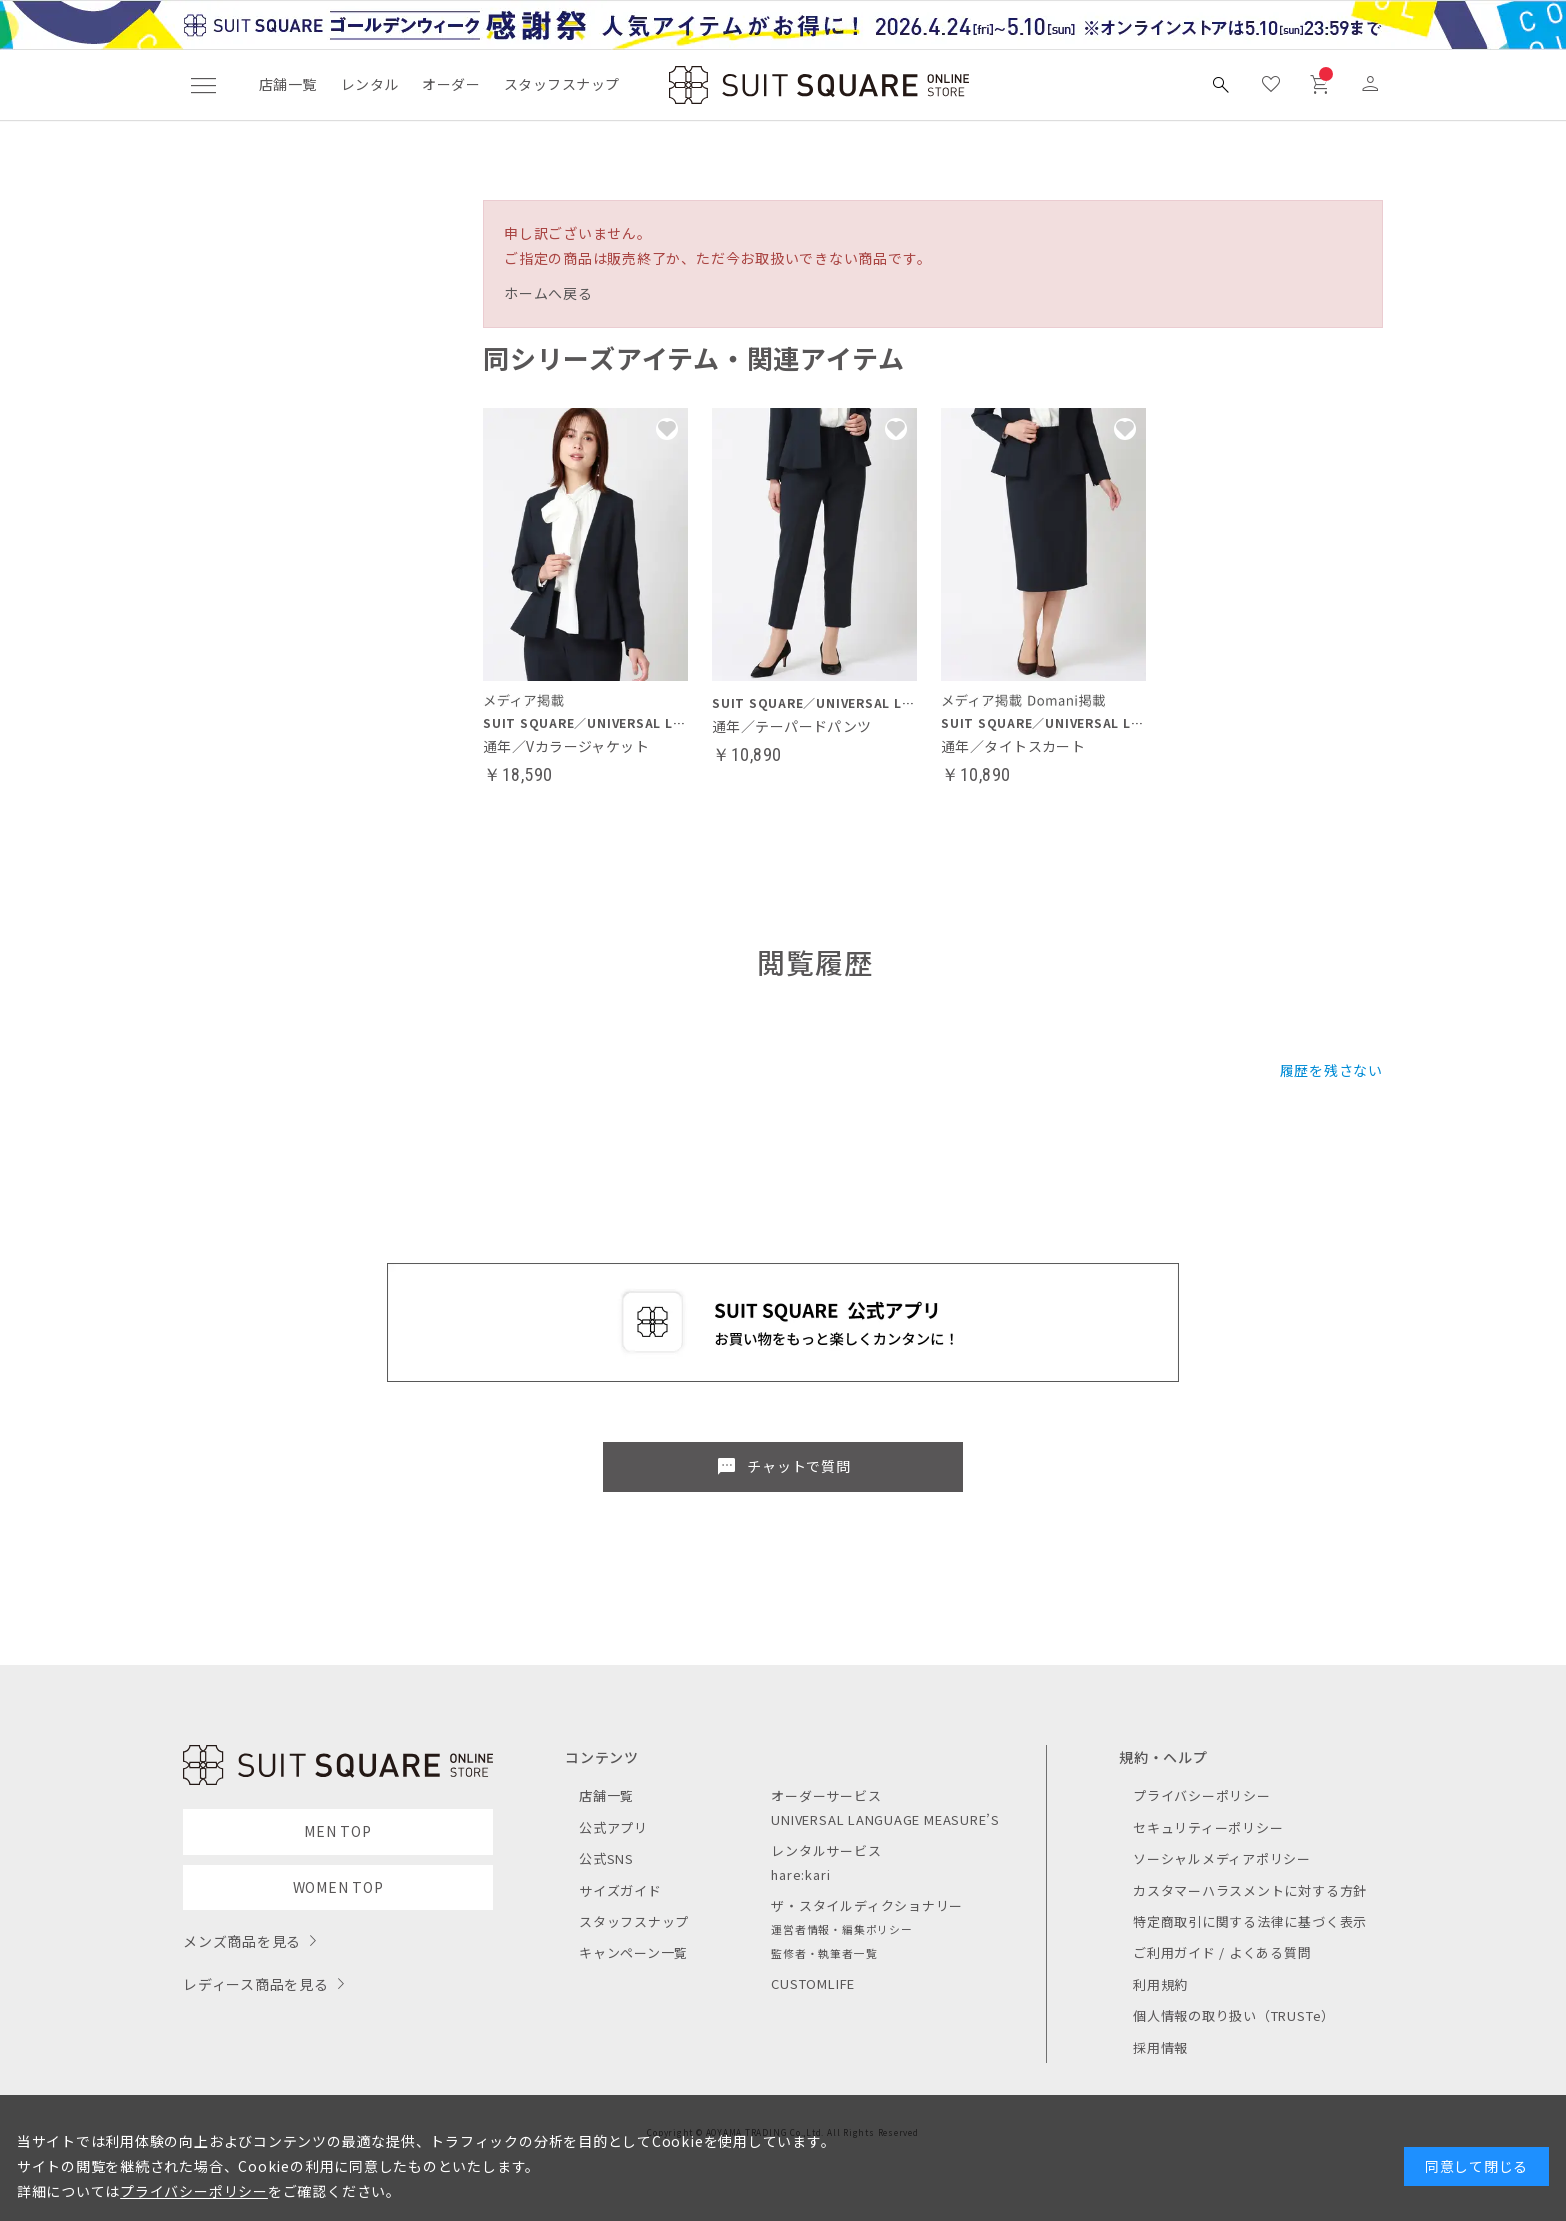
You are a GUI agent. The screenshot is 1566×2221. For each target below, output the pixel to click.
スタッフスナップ (561, 84)
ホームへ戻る (548, 293)
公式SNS (606, 1858)
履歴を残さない (1331, 1070)
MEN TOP (337, 1831)
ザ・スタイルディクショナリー (867, 1905)
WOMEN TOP (338, 1887)
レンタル (370, 84)
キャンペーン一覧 (633, 1952)
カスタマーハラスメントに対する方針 (1250, 1890)
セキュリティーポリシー (1208, 1827)
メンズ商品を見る (242, 1941)
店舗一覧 (288, 84)
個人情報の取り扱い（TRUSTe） (1234, 2015)
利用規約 (1160, 1984)
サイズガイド (620, 1890)
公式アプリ (613, 1827)
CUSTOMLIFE (813, 1983)
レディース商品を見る (256, 1984)
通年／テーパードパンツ (792, 726)
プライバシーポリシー (1202, 1795)
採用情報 (1160, 2047)
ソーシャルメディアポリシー (1222, 1858)
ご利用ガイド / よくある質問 (1222, 1952)
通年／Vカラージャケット (566, 746)
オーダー (451, 84)
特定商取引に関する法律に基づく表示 (1250, 1921)
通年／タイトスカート (1013, 746)
